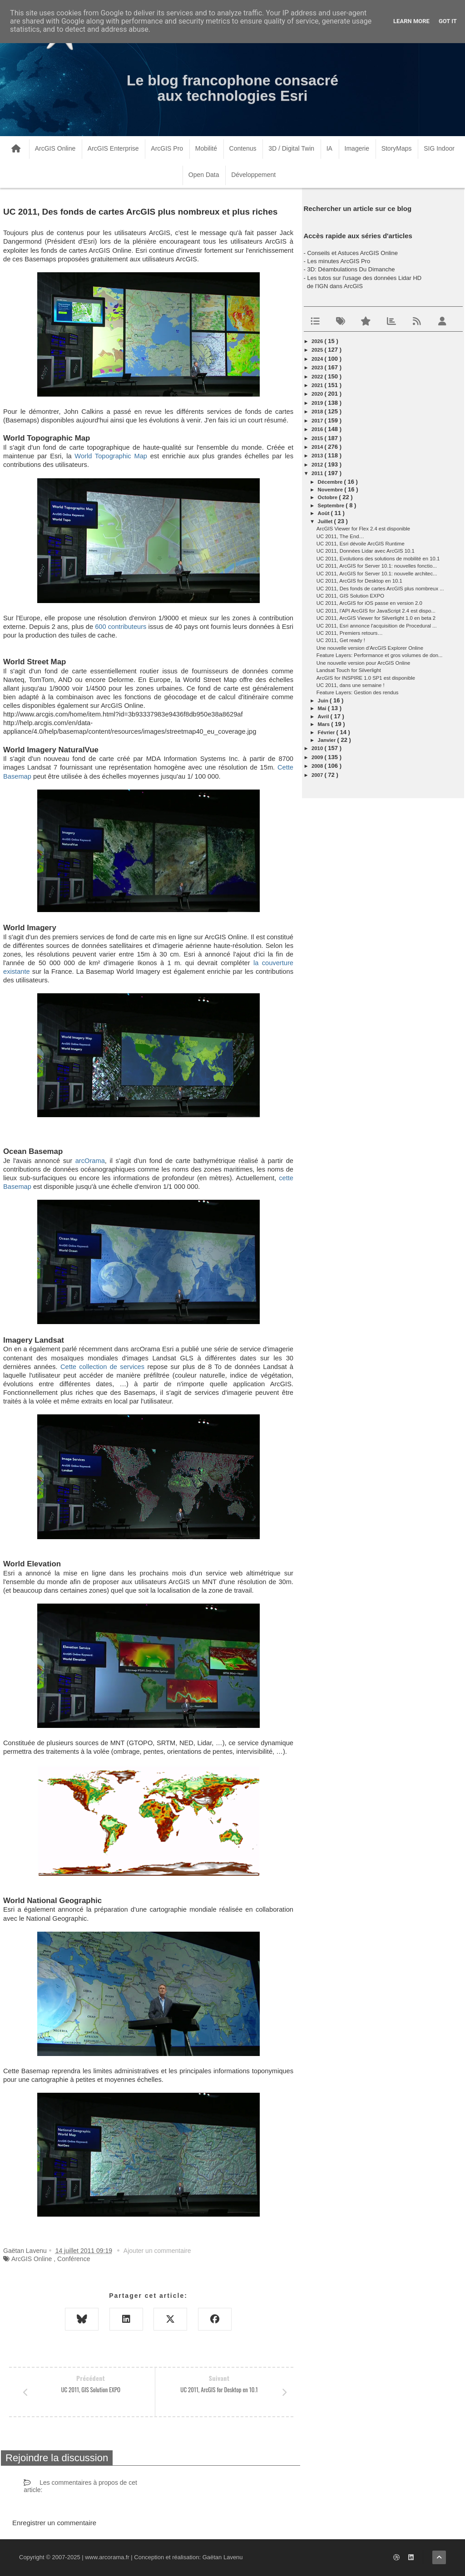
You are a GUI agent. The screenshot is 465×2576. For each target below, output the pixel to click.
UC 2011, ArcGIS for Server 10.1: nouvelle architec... (377, 573)
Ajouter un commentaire (157, 2250)
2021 (318, 385)
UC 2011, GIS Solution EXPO (350, 596)
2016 (318, 429)
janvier (327, 740)
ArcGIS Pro (167, 148)
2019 (318, 403)
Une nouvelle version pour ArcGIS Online (364, 663)
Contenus (243, 148)
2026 (318, 341)
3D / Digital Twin (291, 148)
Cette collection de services (102, 1366)
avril (324, 716)
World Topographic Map (110, 456)
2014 (318, 447)
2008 (318, 766)
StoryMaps (396, 148)
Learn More (411, 21)
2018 (318, 411)
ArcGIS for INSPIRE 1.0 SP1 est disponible (366, 678)
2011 (318, 473)
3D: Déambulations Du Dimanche (351, 269)
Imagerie (357, 148)
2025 (318, 350)
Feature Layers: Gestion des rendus (358, 692)
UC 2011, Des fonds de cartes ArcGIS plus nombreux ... (380, 588)
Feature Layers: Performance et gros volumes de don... (380, 655)
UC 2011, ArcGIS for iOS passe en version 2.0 (369, 603)
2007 (318, 775)
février (327, 732)
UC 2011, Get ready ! (341, 640)
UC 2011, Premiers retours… (350, 633)
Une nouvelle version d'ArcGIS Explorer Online (370, 648)
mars (324, 724)
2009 (318, 757)
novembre (331, 489)
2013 (318, 455)
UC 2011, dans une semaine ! (351, 685)
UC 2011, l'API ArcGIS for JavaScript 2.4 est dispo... (376, 610)
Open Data (203, 174)
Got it (448, 21)
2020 (318, 394)
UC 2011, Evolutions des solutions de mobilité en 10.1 (378, 558)
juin (324, 700)
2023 (318, 367)
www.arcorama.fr (107, 2557)
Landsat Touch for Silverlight (349, 670)
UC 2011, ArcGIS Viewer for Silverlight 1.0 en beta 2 (376, 618)
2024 (318, 359)
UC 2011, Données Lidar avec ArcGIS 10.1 (366, 551)
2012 (318, 464)
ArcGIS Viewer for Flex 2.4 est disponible (363, 528)
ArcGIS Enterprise (113, 148)
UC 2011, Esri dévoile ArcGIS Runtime (361, 543)
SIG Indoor (439, 148)
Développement (253, 174)
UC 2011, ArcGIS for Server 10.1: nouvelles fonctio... (377, 566)
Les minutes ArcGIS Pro (338, 261)
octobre (328, 497)
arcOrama (90, 1160)
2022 (318, 376)
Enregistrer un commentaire (54, 2523)
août (324, 513)
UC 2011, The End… (340, 536)
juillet (326, 521)
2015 (318, 438)
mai (323, 708)
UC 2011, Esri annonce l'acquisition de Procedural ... (377, 625)
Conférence (73, 2258)
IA (329, 148)
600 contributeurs (120, 626)
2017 (318, 420)
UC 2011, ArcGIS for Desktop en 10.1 (359, 581)
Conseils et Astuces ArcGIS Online (352, 253)
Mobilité (206, 148)
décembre (331, 482)
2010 (318, 748)
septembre (332, 505)
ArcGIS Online (55, 148)
